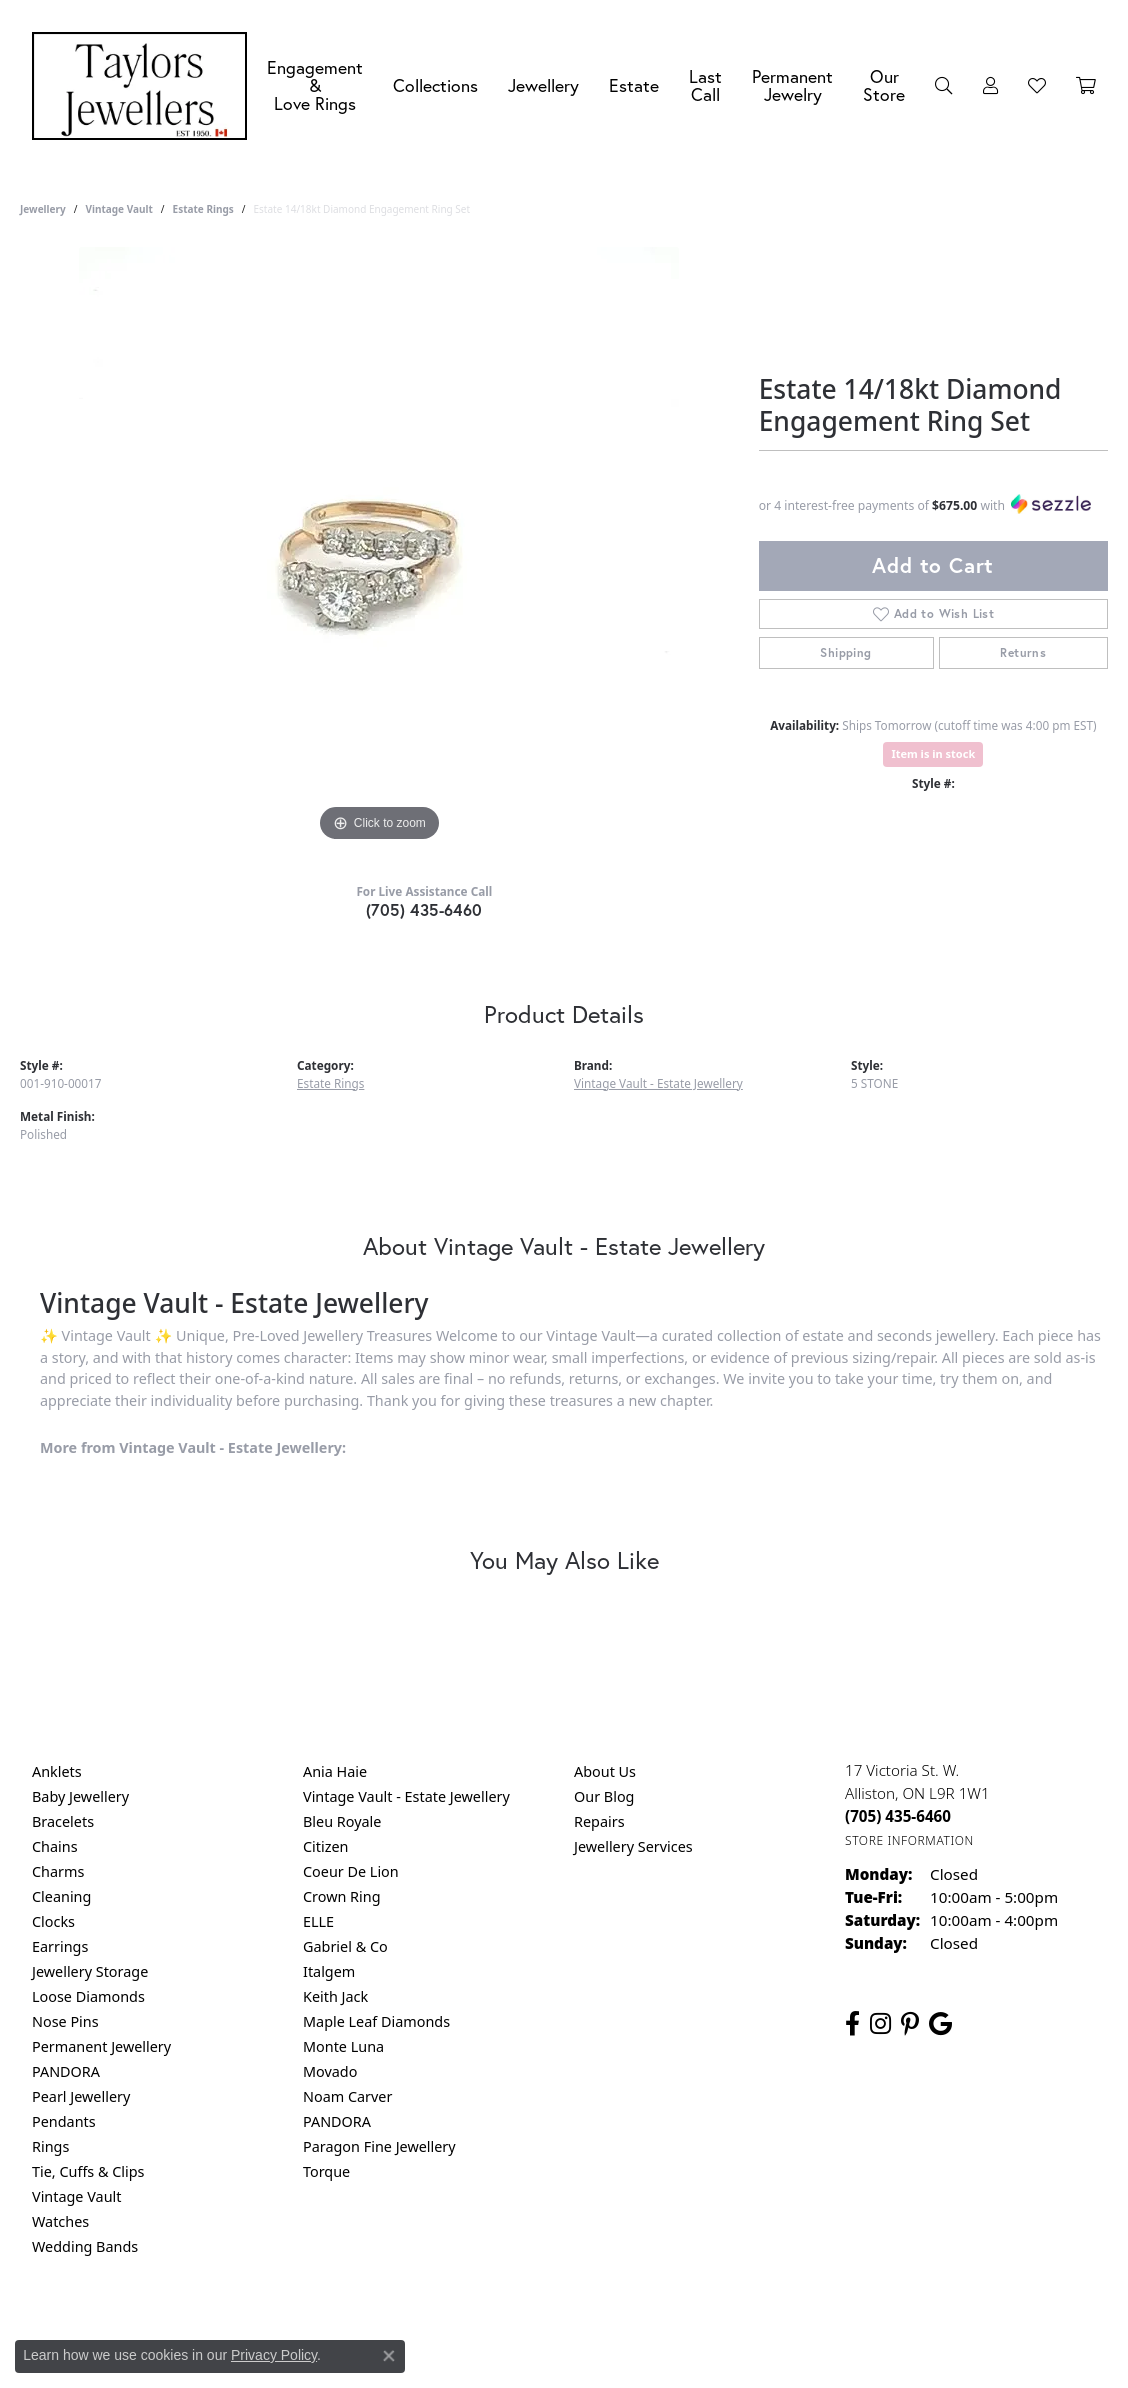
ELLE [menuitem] (318, 1921)
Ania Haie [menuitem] (335, 1771)
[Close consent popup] (389, 2356)
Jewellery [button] (543, 85)
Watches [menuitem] (60, 2221)
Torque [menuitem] (326, 2171)
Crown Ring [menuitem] (342, 1896)
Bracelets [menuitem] (63, 1821)
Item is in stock (933, 753)
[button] (944, 86)
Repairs (599, 1821)
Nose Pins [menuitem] (65, 2021)
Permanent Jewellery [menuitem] (101, 2046)
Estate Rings (203, 209)
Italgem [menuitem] (329, 1971)
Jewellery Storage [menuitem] (90, 1971)
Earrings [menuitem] (60, 1946)
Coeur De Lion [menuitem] (351, 1871)
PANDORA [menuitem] (66, 2071)
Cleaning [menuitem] (61, 1896)
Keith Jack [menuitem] (335, 1996)
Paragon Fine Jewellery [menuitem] (379, 2146)
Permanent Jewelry (792, 85)
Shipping (845, 652)
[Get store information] (909, 1840)
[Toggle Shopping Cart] (1086, 86)
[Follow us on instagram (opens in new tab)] (880, 2024)
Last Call (705, 85)
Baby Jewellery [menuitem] (80, 1796)
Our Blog (604, 1796)
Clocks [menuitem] (53, 1921)
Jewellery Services (633, 1846)
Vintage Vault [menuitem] (76, 2196)
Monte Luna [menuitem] (343, 2046)
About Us (605, 1771)
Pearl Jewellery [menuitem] (81, 2096)
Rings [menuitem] (50, 2146)
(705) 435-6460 (424, 909)
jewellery (43, 209)
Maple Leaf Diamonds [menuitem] (376, 2021)
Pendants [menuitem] (64, 2121)
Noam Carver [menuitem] (347, 2096)
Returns (1023, 652)
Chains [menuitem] (55, 1846)
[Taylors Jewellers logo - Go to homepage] (144, 86)
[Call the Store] (898, 1816)
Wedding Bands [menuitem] (85, 2246)
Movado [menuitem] (330, 2071)
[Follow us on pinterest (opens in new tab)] (910, 2024)
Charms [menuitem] (58, 1871)
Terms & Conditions (585, 2327)
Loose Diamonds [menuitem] (88, 1996)
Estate (634, 85)
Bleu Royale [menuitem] (342, 1821)
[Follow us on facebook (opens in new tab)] (852, 2024)
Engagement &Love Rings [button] (315, 85)
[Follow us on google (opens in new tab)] (940, 2024)
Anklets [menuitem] (57, 1771)
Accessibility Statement (732, 2327)
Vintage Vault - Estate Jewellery (658, 1083)
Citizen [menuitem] (326, 1846)
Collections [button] (435, 85)
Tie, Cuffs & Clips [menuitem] (88, 2171)
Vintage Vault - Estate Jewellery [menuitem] (406, 1796)
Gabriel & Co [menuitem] (345, 1946)
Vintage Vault (118, 209)
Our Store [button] (884, 85)
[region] (379, 547)
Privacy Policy (466, 2327)
